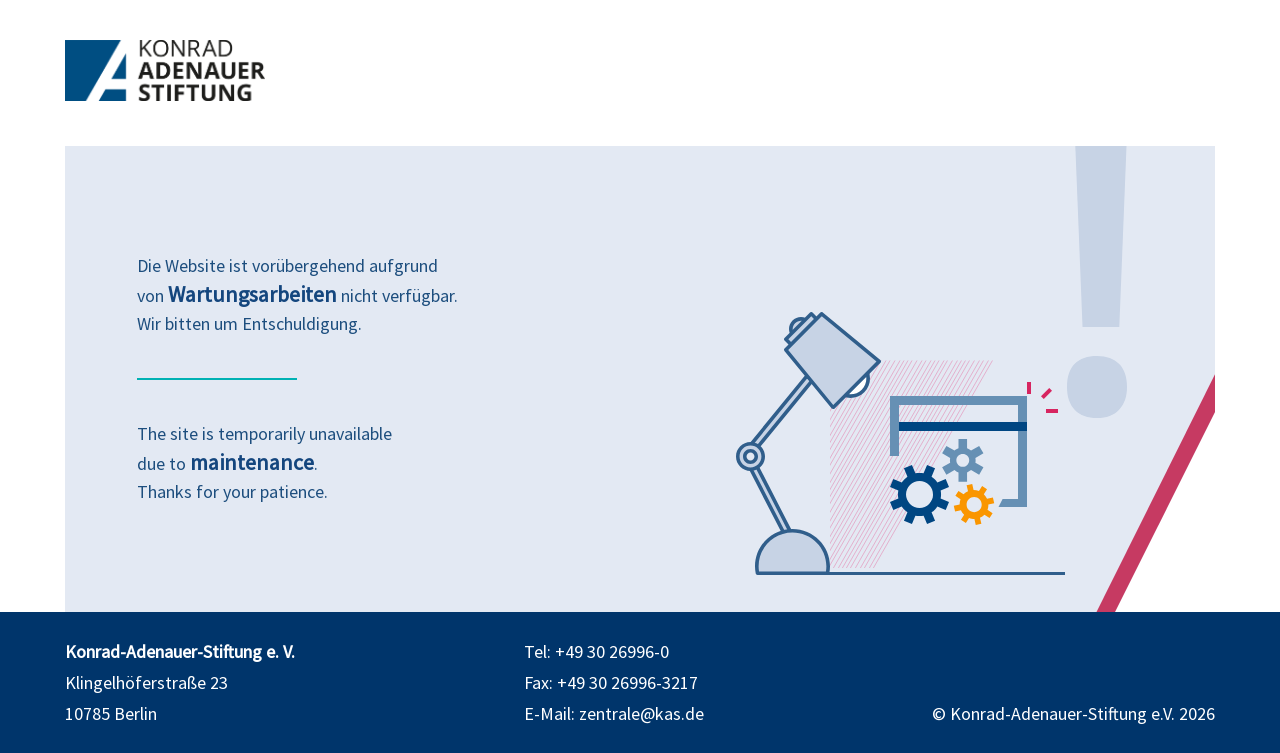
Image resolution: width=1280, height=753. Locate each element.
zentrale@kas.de (641, 713)
